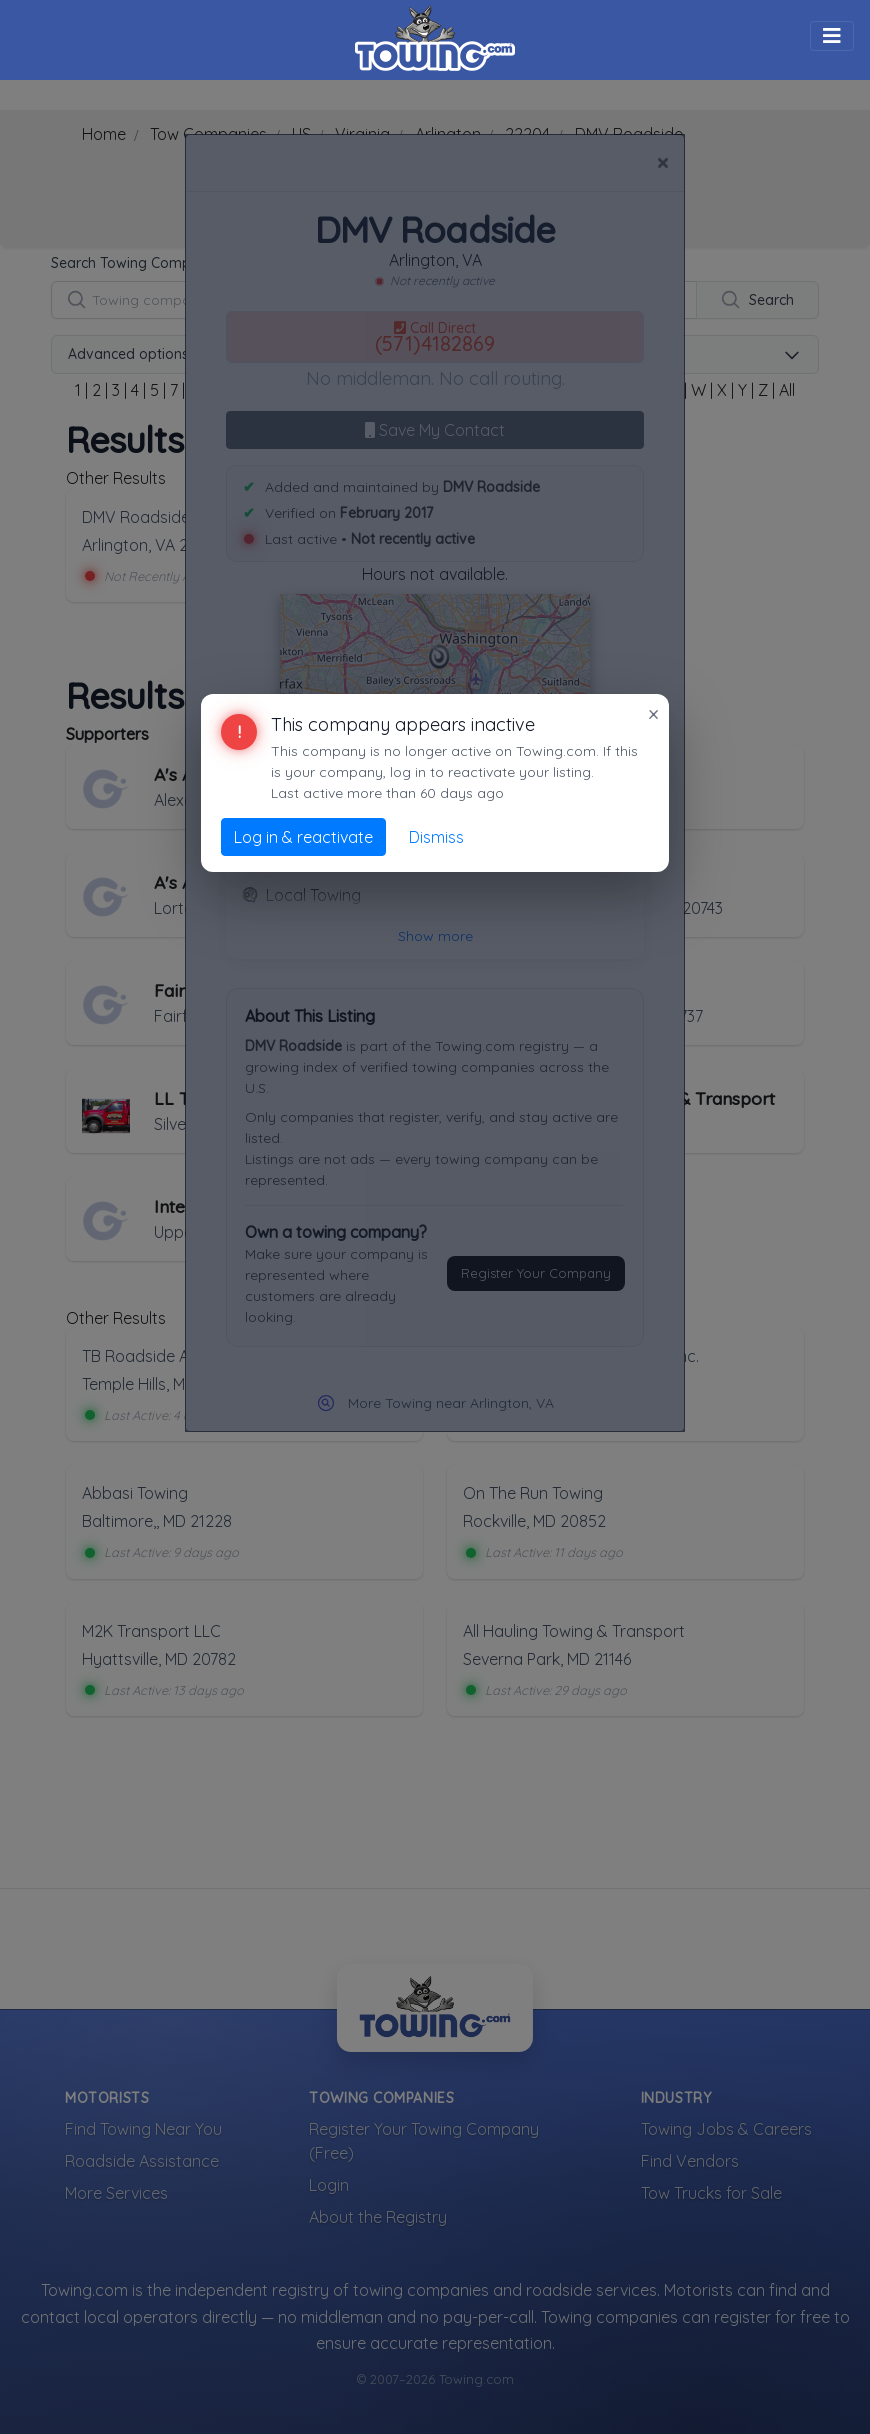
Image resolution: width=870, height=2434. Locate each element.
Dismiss (436, 837)
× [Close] (653, 714)
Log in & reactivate (303, 837)
